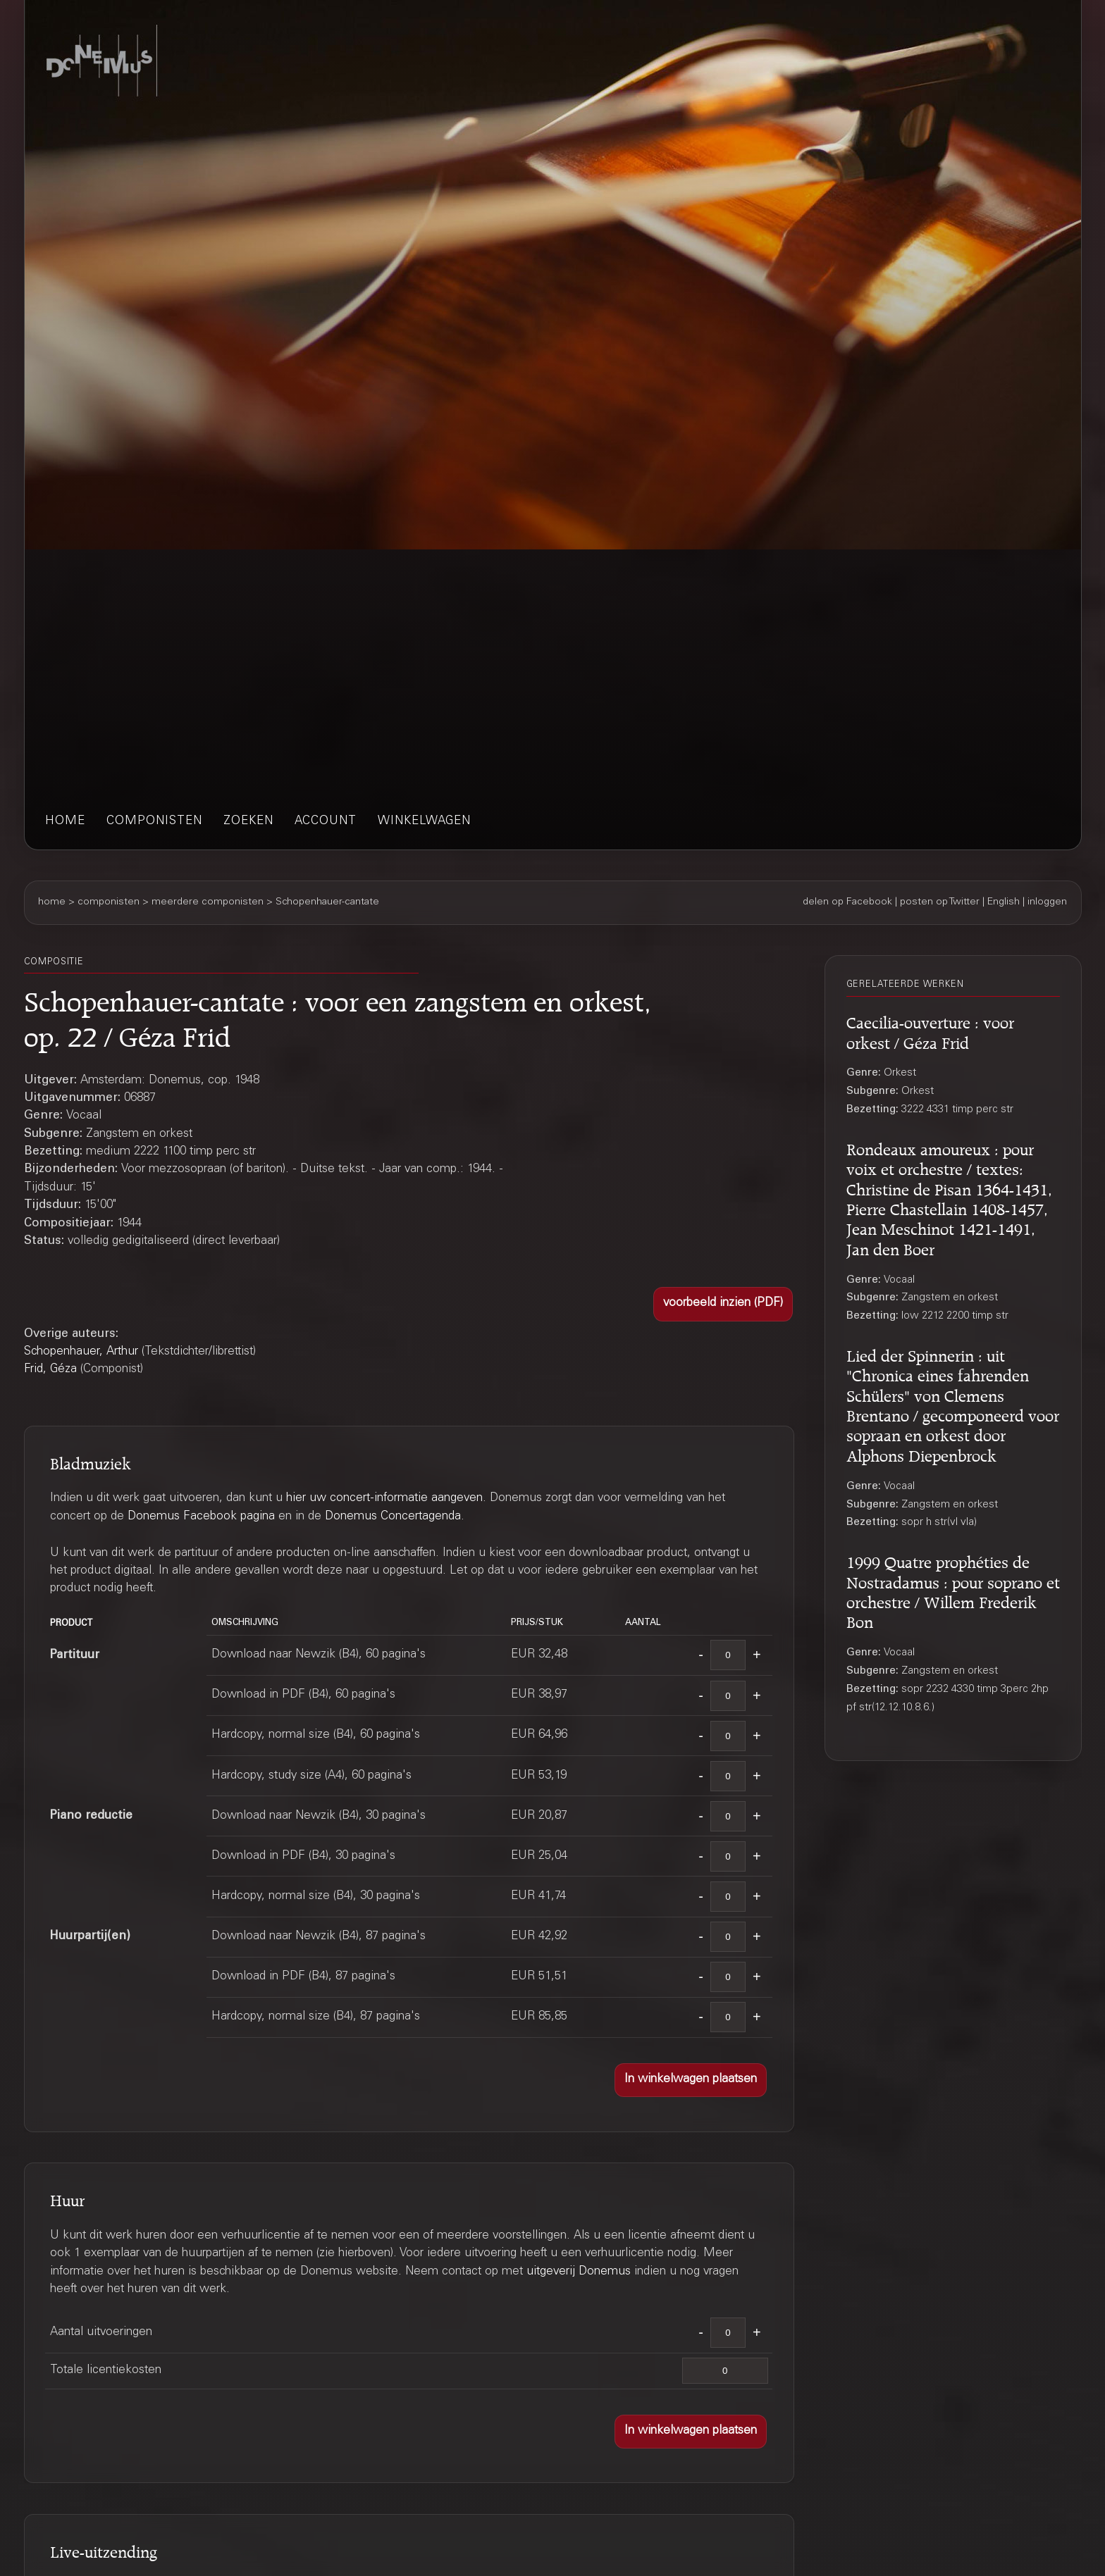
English (1003, 902)
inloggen (1047, 902)
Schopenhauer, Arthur (81, 1352)
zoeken (248, 822)
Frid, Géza (50, 1370)
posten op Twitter (940, 902)
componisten (154, 822)
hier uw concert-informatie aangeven (384, 1499)
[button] (723, 1304)
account (326, 822)
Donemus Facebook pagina (201, 1517)
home (65, 822)
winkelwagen (424, 822)
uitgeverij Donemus (578, 2272)
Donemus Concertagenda (393, 1517)
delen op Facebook (847, 902)
